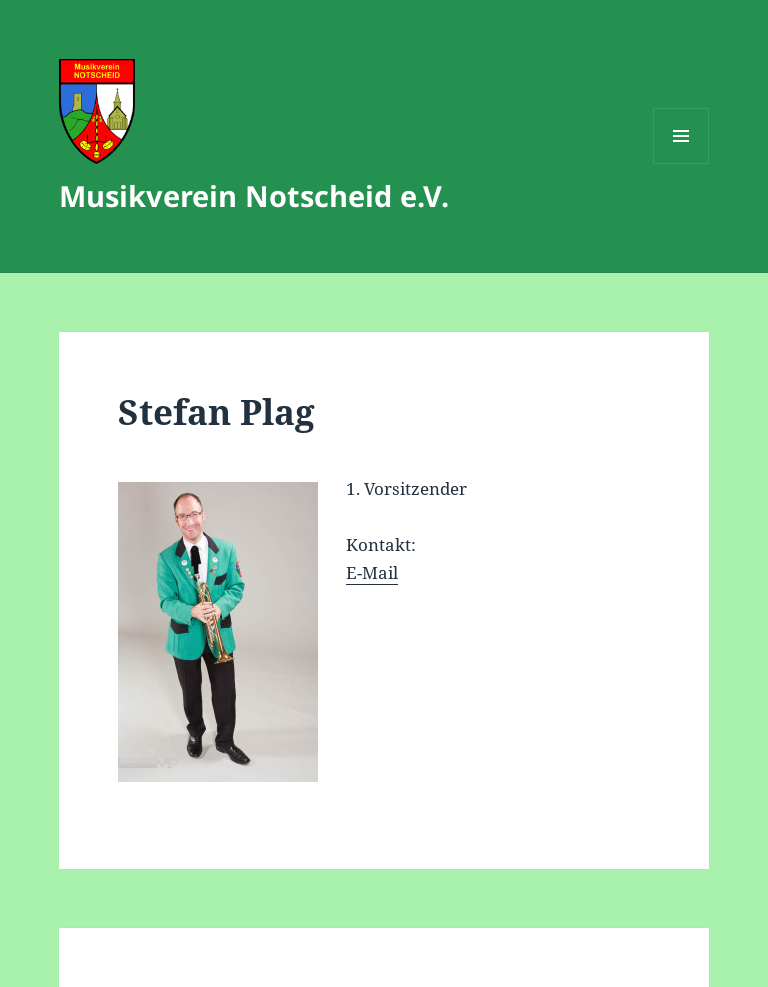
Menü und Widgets (681, 163)
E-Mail (372, 572)
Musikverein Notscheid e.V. (254, 195)
